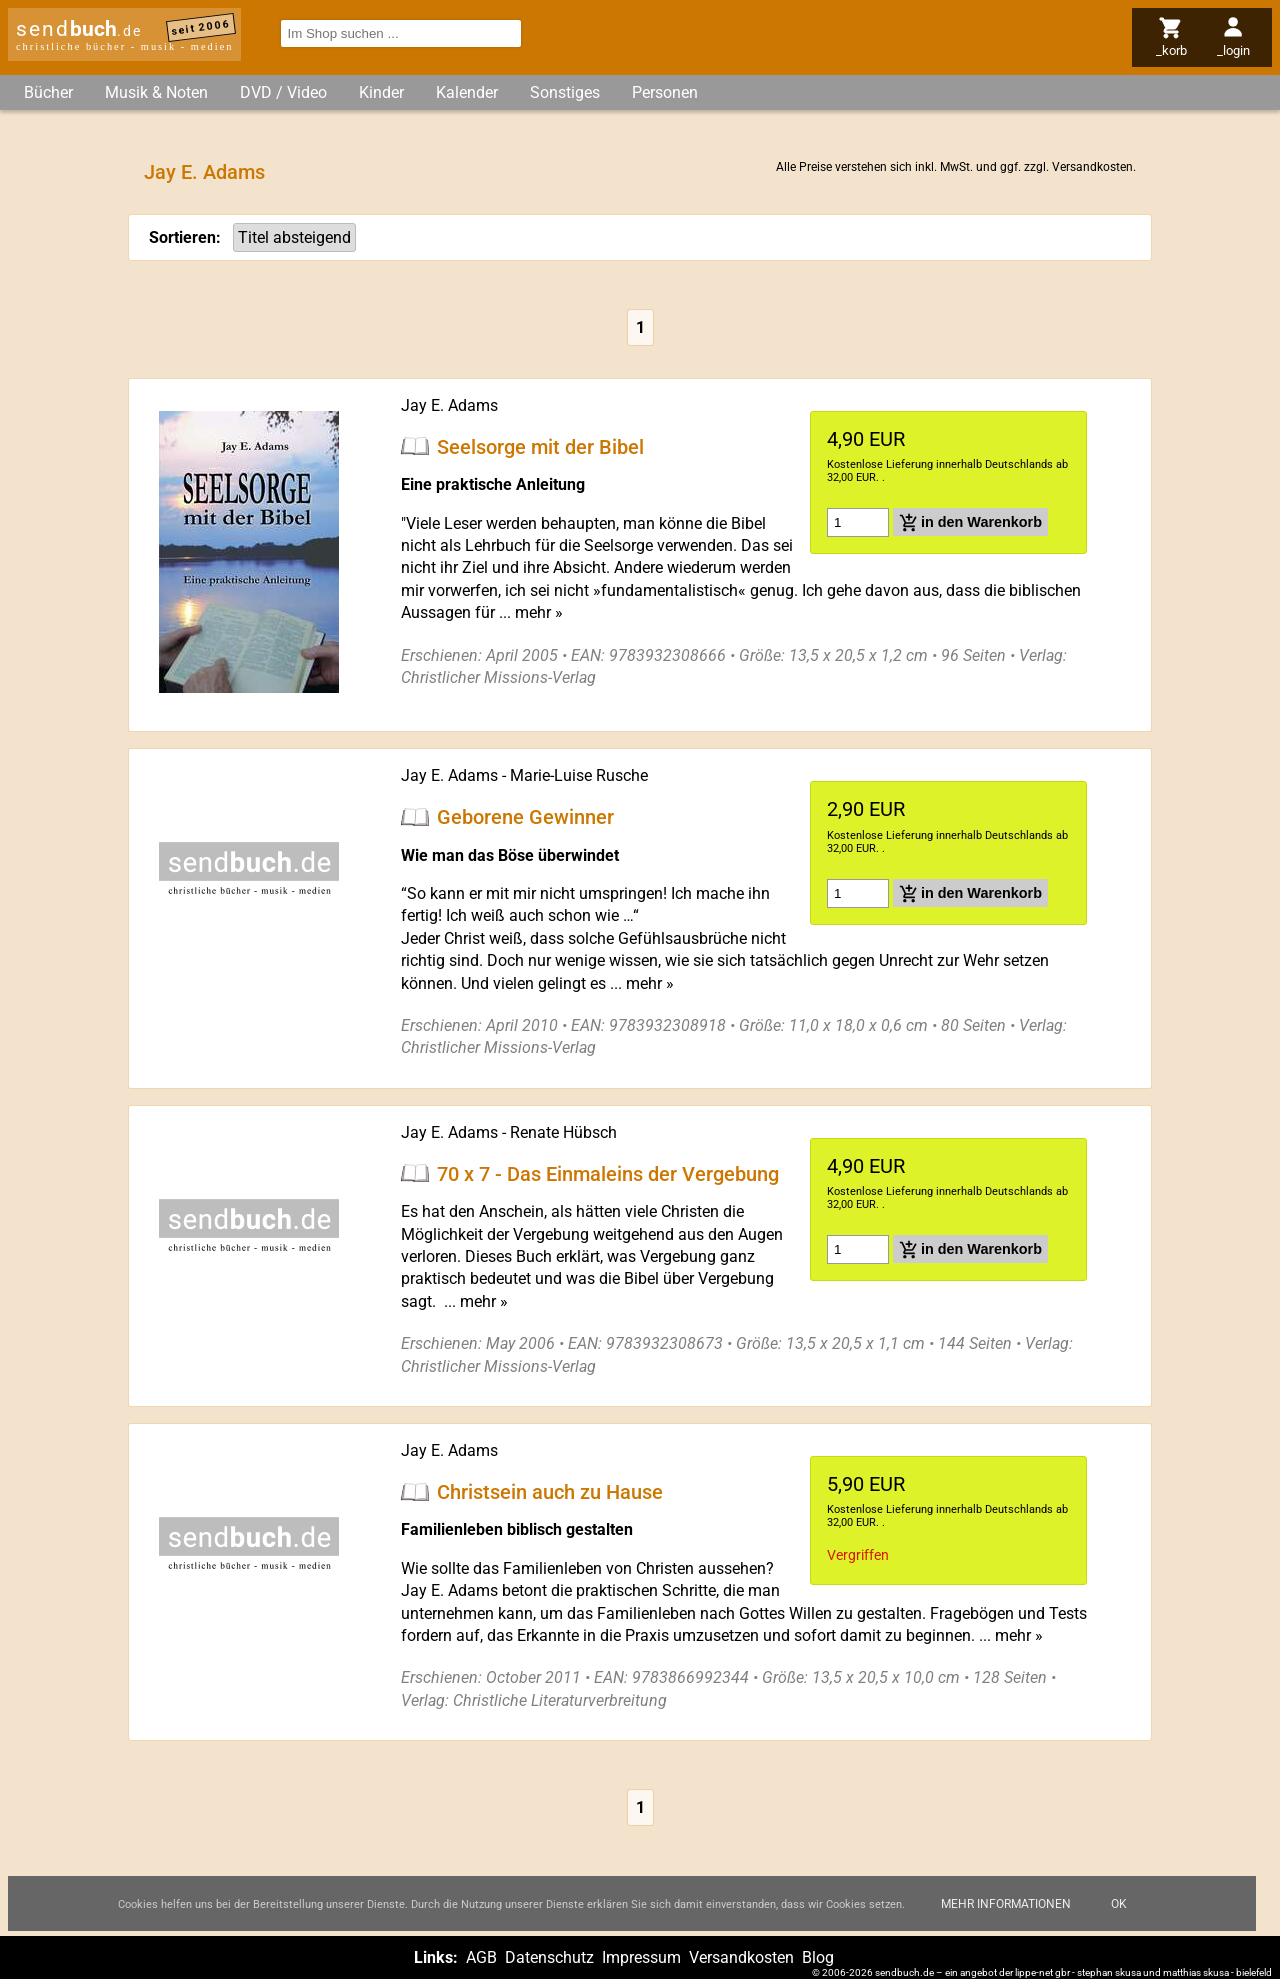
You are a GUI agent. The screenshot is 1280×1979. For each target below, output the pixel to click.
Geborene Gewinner (525, 817)
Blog (818, 1957)
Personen (665, 92)
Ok (1119, 1904)
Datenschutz (549, 1957)
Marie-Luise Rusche (579, 775)
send (79, 29)
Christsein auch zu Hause (550, 1492)
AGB (481, 1957)
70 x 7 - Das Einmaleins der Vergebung (608, 1173)
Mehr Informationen (1006, 1904)
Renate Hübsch (563, 1132)
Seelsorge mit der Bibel (540, 446)
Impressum (641, 1957)
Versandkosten (1092, 167)
